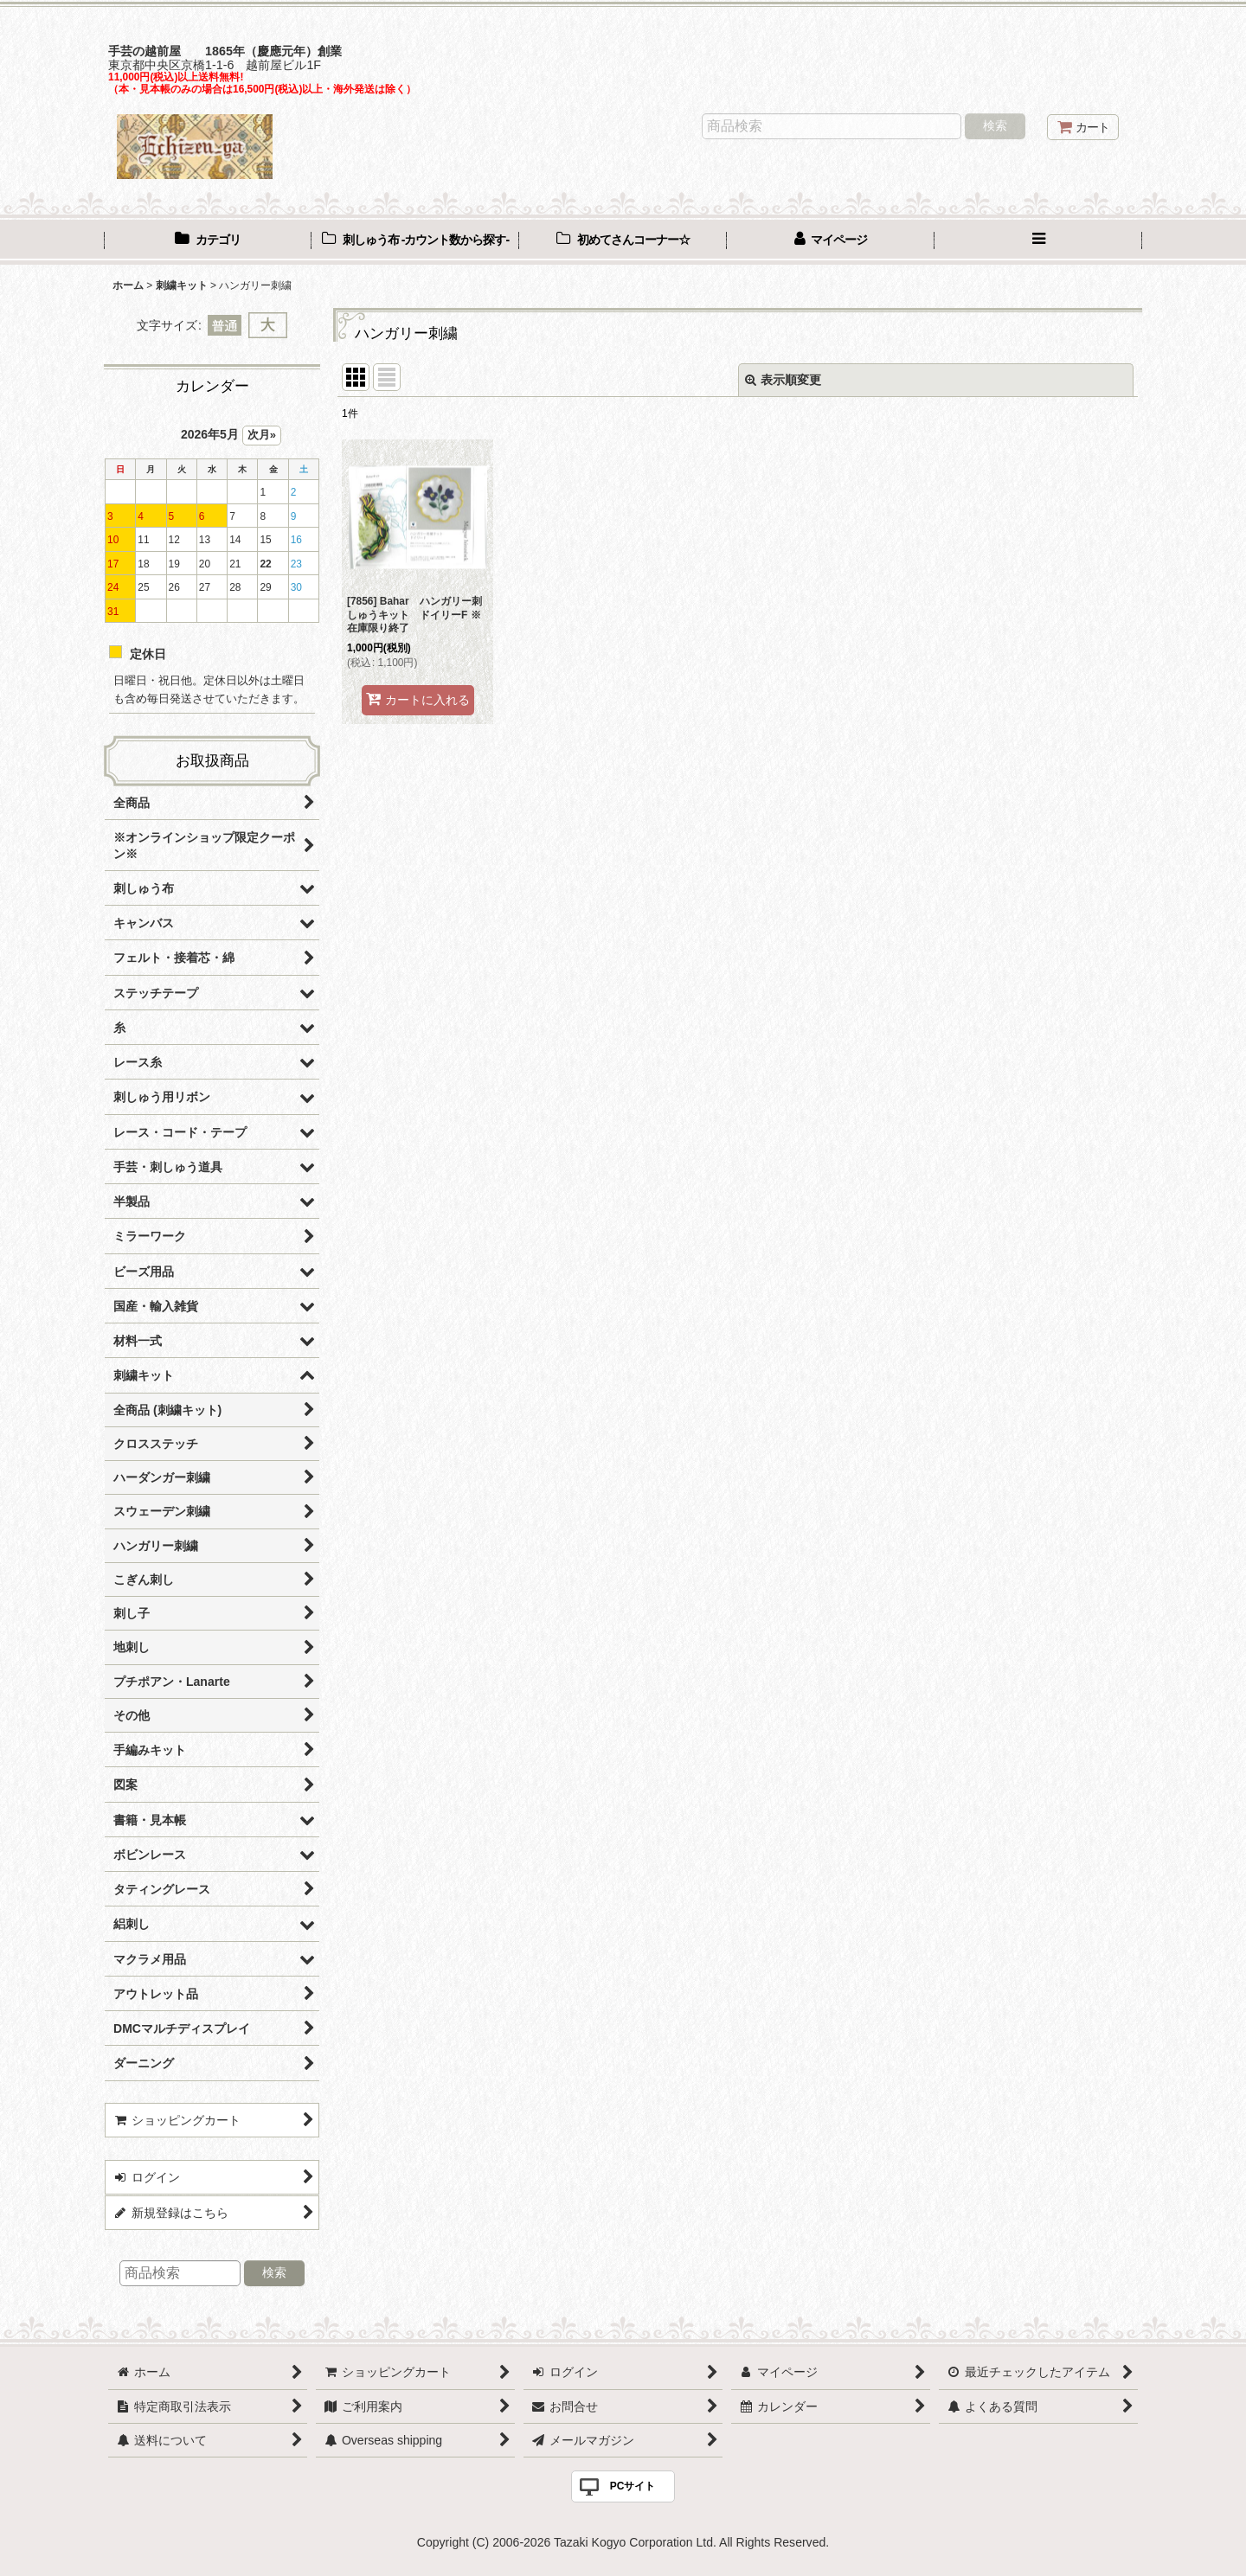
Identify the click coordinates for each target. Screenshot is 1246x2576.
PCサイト (633, 2486)
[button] (1038, 241)
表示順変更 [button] (783, 380)
